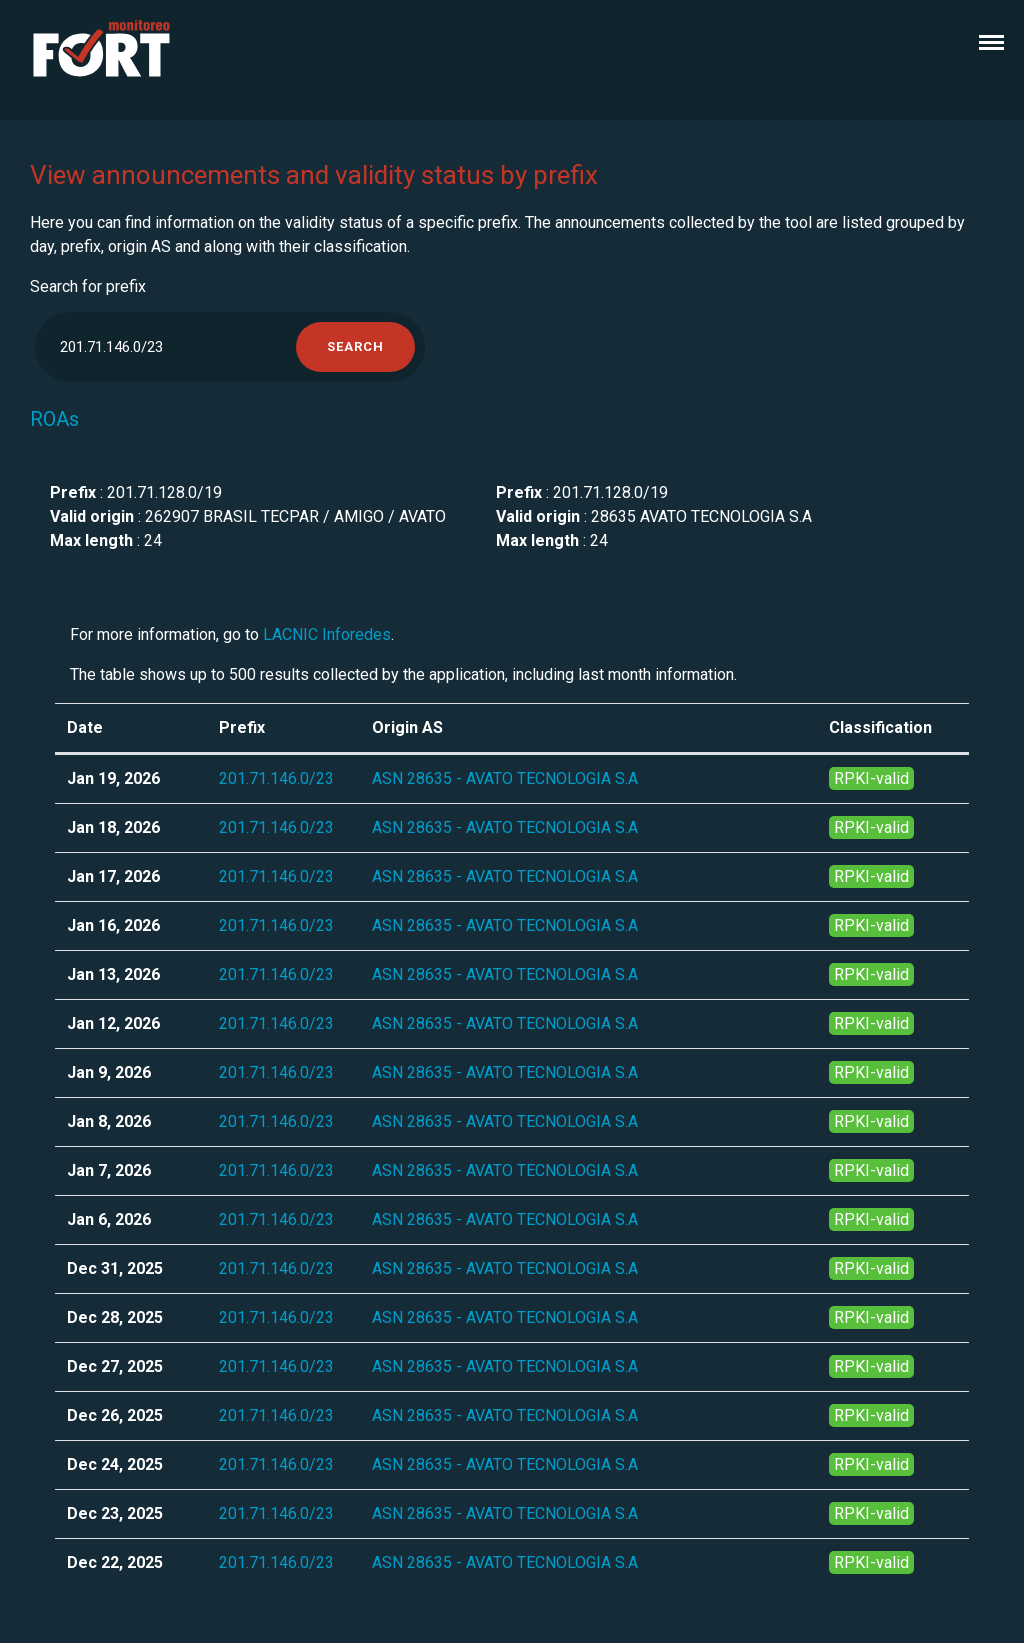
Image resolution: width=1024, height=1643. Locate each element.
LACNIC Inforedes (327, 634)
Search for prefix (88, 286)
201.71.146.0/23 (276, 778)
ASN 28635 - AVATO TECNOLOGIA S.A (505, 778)
